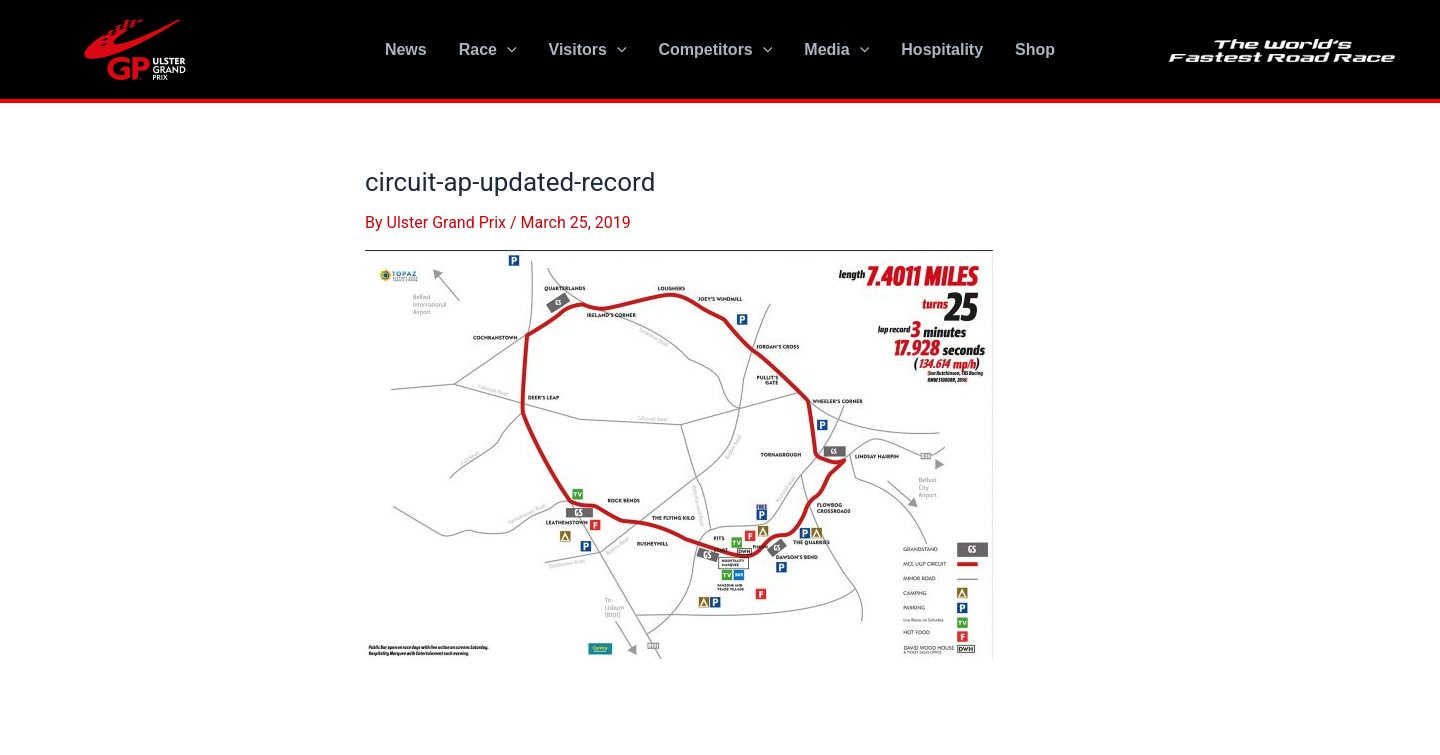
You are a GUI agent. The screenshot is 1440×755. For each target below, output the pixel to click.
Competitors (716, 50)
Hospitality (942, 49)
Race (488, 50)
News (406, 49)
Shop (1035, 49)
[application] (507, 50)
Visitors (588, 50)
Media (836, 50)
